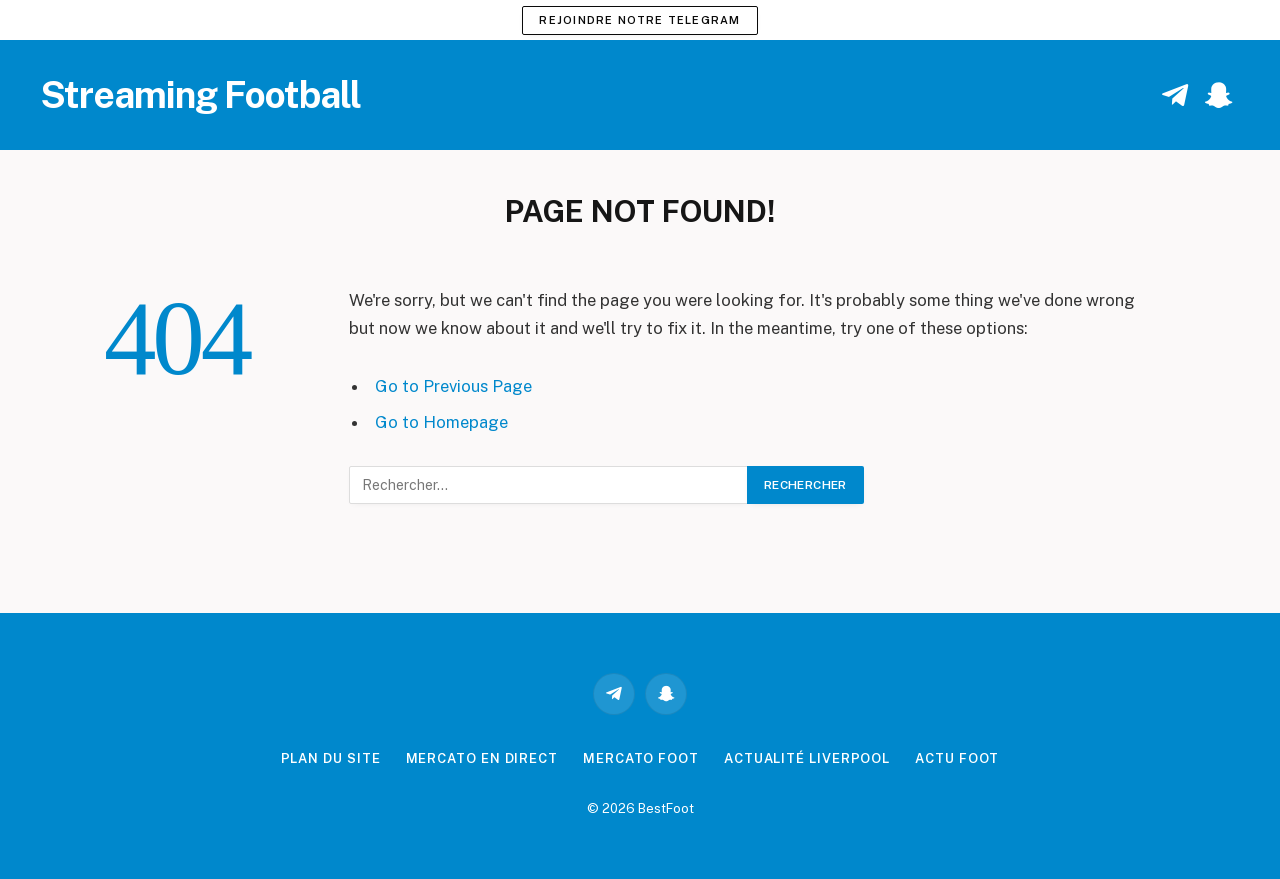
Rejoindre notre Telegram (639, 20)
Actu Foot (957, 758)
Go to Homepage (441, 422)
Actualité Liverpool (807, 758)
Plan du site (331, 758)
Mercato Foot (641, 758)
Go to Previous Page (453, 386)
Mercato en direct (482, 758)
